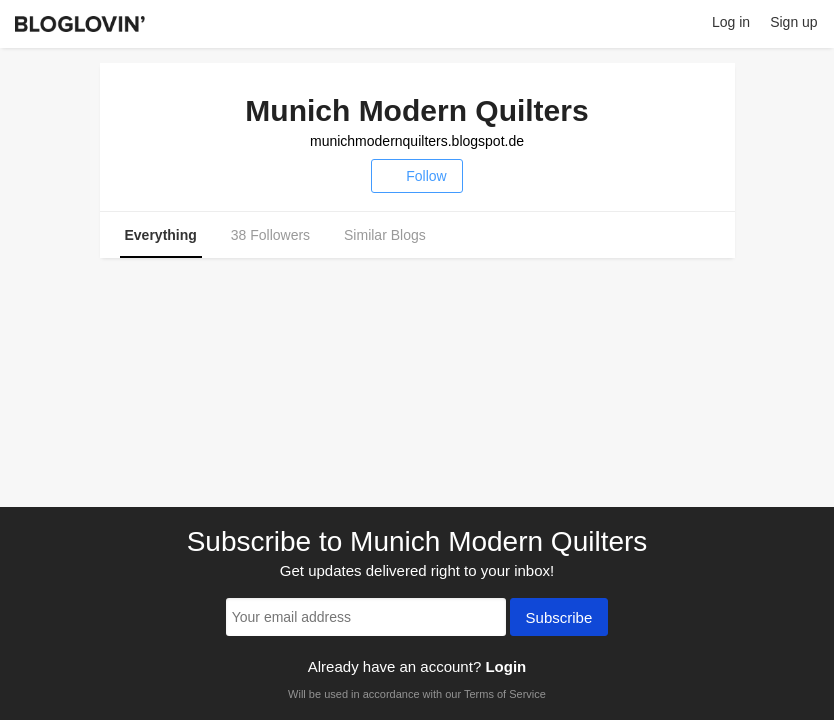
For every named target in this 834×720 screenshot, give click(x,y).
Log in (731, 22)
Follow (416, 176)
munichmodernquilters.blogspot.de (417, 141)
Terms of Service (505, 694)
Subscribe (559, 619)
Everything (161, 235)
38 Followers (270, 235)
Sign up (793, 22)
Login (505, 666)
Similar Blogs (385, 235)
